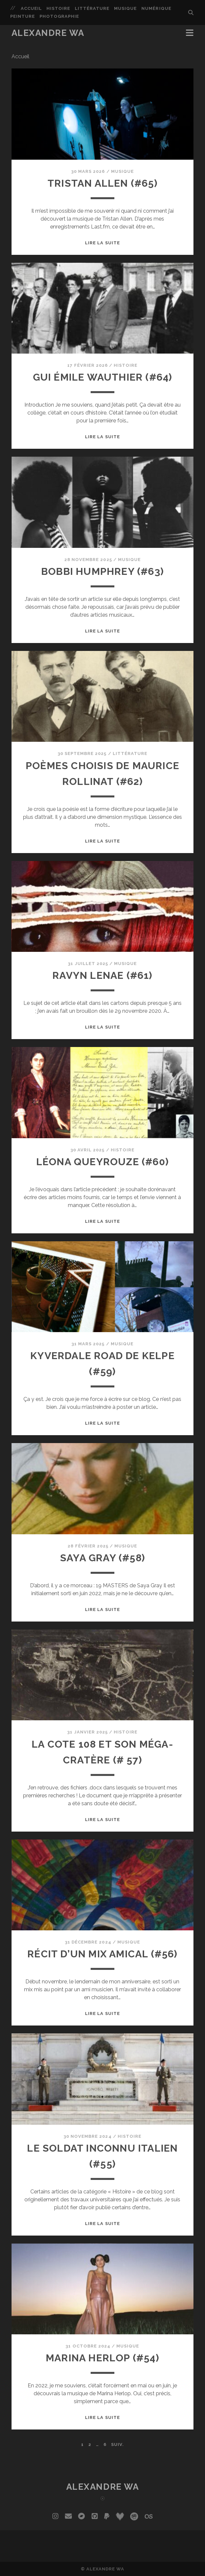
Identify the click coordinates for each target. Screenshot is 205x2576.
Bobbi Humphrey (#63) (102, 571)
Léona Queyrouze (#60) (102, 1161)
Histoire (58, 8)
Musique (125, 8)
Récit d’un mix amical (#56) (102, 1954)
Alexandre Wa (48, 33)
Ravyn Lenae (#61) (102, 975)
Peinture (22, 16)
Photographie (59, 16)
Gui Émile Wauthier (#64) (102, 377)
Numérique (156, 8)
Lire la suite (102, 242)
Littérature (92, 8)
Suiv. (117, 2444)
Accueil (31, 8)
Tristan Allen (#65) (102, 183)
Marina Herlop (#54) (102, 2358)
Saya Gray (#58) (102, 1558)
